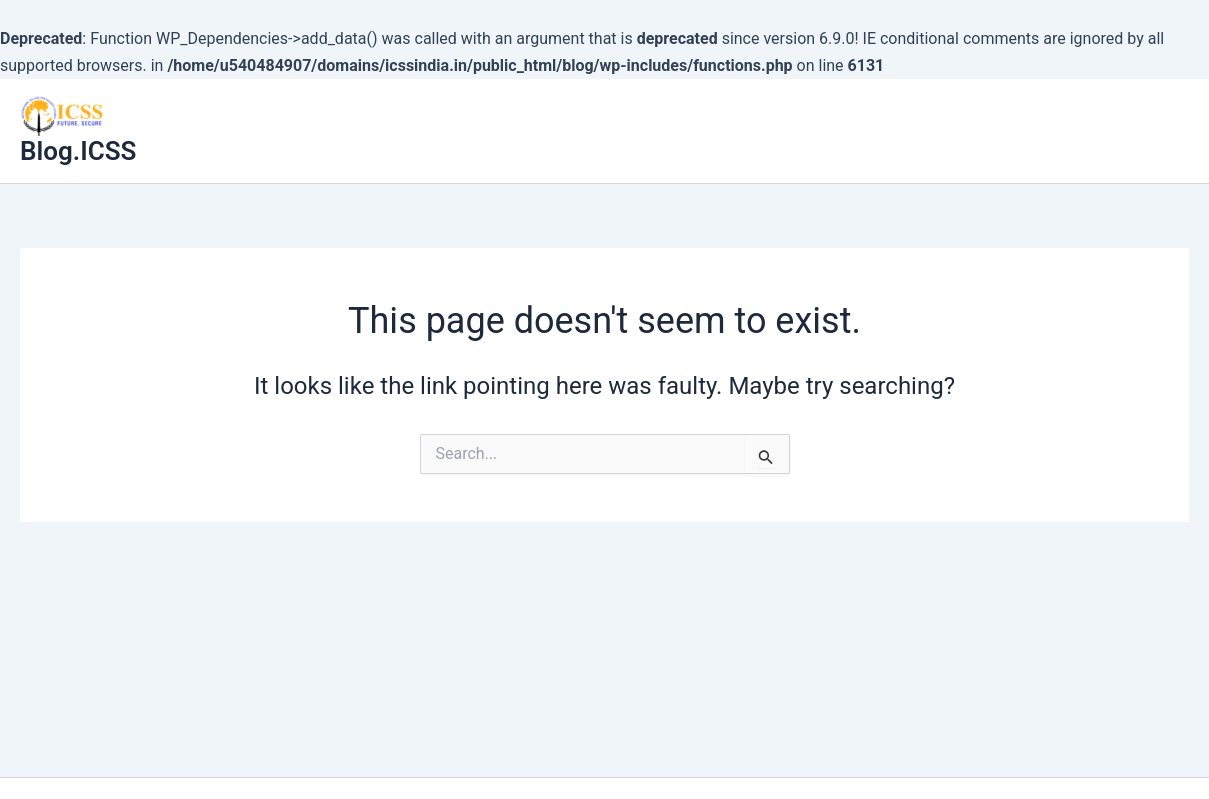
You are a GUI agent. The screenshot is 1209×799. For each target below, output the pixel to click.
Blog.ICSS (78, 151)
